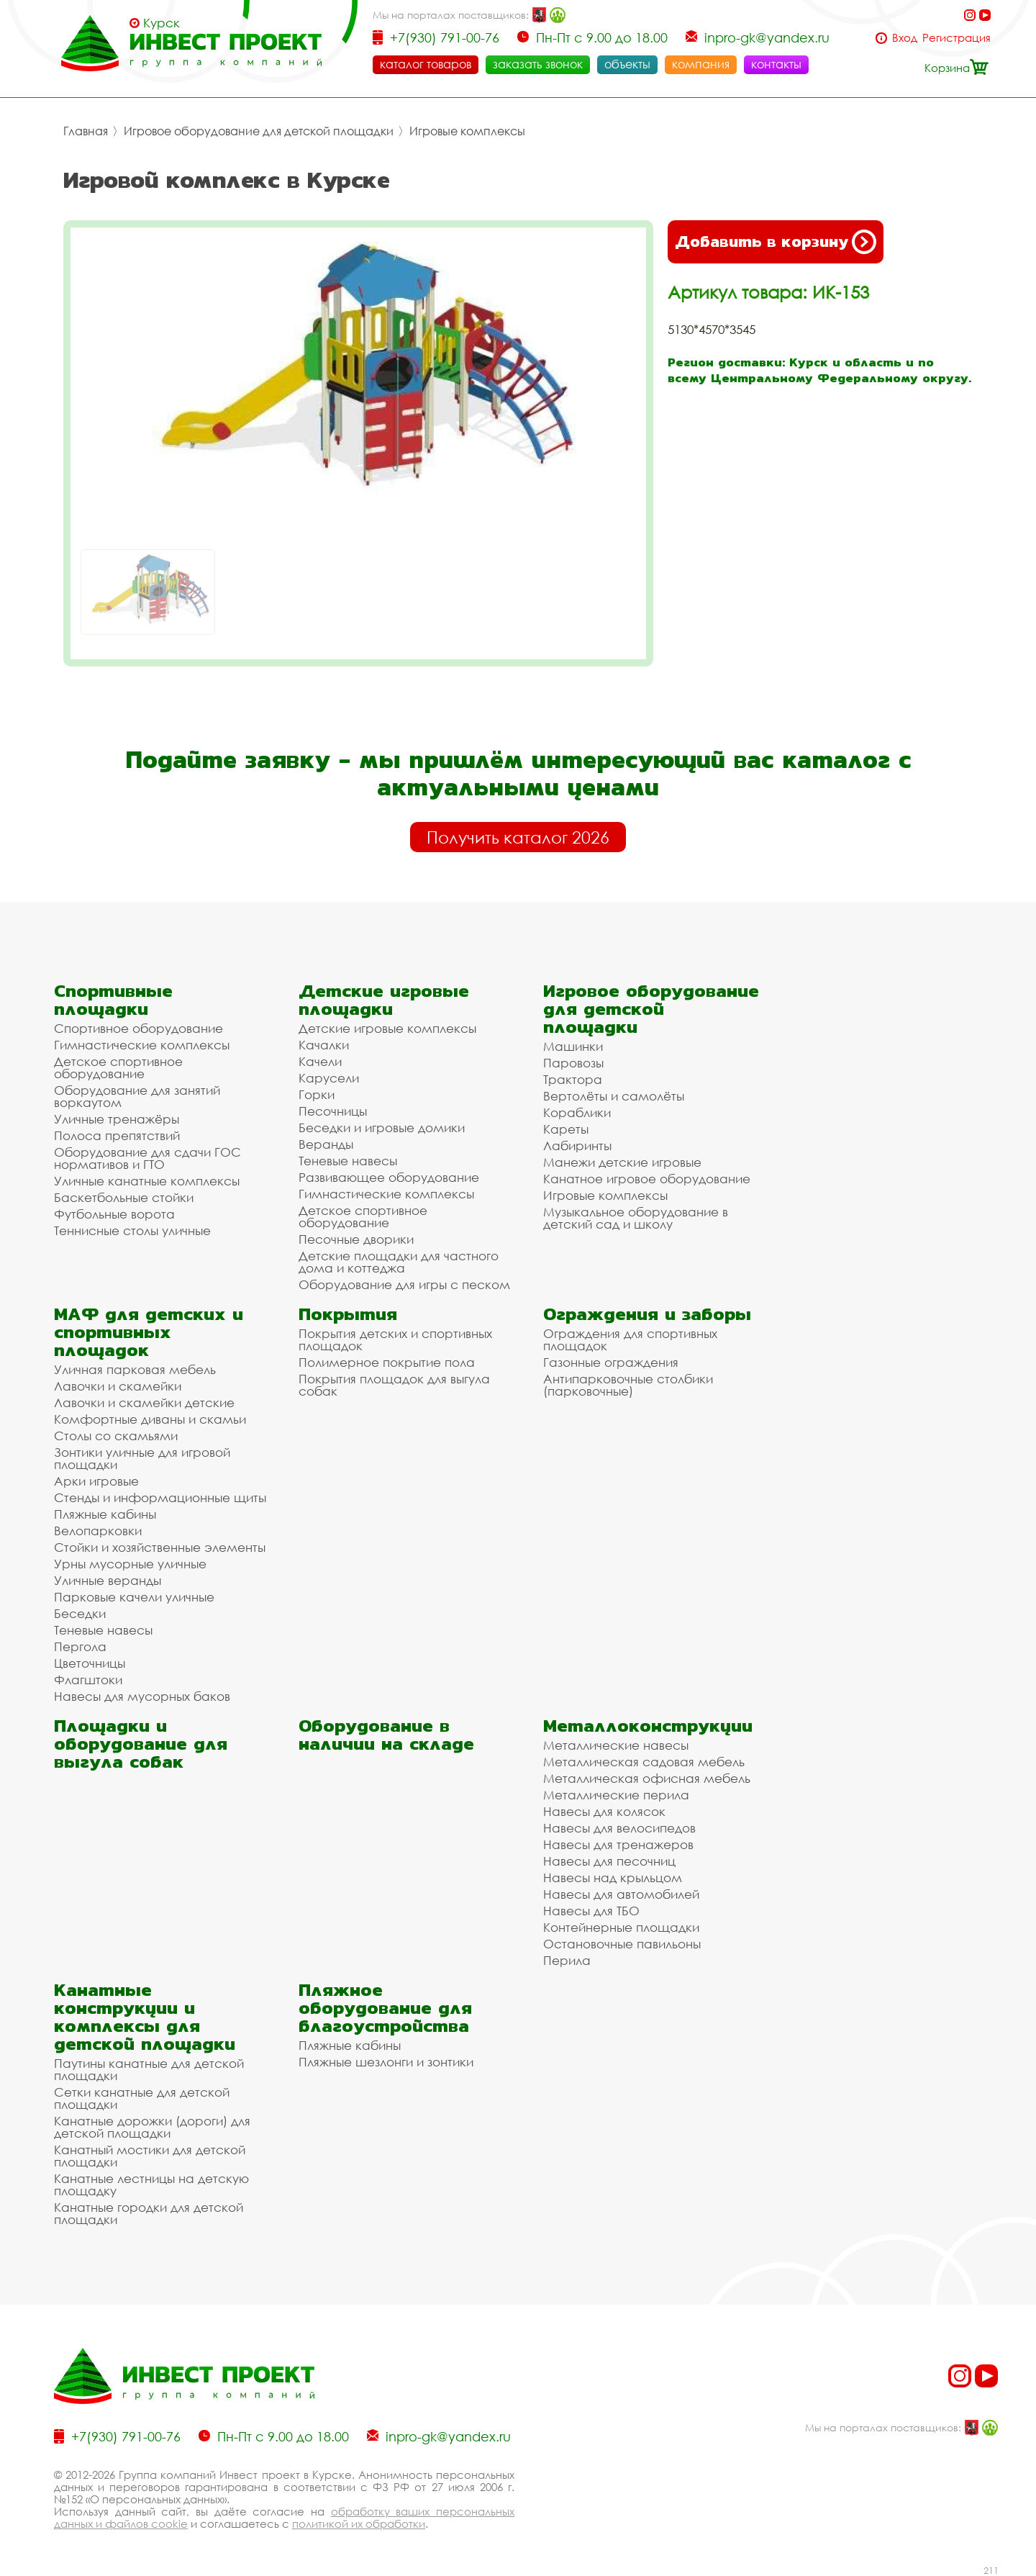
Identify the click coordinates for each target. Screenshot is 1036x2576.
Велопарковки (98, 1530)
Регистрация (956, 38)
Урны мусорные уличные (130, 1564)
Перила (567, 1960)
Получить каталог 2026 (518, 837)
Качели (320, 1061)
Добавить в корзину (775, 242)
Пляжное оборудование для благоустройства (385, 2008)
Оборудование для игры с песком (404, 1284)
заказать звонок (538, 64)
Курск (161, 23)
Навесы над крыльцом (612, 1877)
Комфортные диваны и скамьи (150, 1419)
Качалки (324, 1045)
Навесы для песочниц (609, 1861)
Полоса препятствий (117, 1135)
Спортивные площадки (113, 1000)
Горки (317, 1094)
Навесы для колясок (604, 1811)
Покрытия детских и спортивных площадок (395, 1339)
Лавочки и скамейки (117, 1386)
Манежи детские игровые (622, 1162)
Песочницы (333, 1111)
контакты (776, 64)
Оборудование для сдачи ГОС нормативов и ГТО (147, 1158)
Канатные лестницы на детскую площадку (151, 2184)
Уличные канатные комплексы (147, 1181)
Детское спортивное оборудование (118, 1067)
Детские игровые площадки (384, 1000)
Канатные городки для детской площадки (148, 2213)
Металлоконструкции (648, 1726)
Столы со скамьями (116, 1435)
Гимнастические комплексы (142, 1045)
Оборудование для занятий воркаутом (137, 1096)
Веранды (326, 1144)
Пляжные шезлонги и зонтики (386, 2062)
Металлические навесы (616, 1745)
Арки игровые (96, 1481)
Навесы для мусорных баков (142, 1696)
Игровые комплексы (467, 131)
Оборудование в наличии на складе (386, 1735)
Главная (85, 131)
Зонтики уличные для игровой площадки (142, 1458)
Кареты (566, 1129)
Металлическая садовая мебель (644, 1761)
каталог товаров (425, 64)
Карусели (329, 1078)
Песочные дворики (356, 1239)
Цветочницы (89, 1663)
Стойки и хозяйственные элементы (159, 1547)
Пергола (80, 1646)
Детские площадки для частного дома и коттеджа (399, 1261)
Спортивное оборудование (138, 1028)
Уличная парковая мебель (135, 1369)
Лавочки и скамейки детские (144, 1402)
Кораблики (577, 1112)
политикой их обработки (358, 2523)
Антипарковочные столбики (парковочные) (628, 1385)
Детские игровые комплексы (387, 1028)
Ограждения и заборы (647, 1314)
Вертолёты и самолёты (613, 1096)
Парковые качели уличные (134, 1597)
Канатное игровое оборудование (646, 1178)
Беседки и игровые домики (382, 1127)
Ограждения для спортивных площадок (630, 1339)
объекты (627, 64)
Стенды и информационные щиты (160, 1497)
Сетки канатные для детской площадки (142, 2098)
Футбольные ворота (114, 1214)
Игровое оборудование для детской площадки (259, 131)
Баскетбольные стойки (124, 1197)
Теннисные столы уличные (132, 1230)
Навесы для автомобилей (621, 1894)
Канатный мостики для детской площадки (149, 2155)
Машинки (573, 1046)
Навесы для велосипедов (619, 1828)
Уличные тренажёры (116, 1119)
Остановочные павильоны (622, 1944)
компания (701, 64)
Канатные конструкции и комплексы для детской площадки (144, 2017)
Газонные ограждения (610, 1362)
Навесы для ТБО (591, 1910)
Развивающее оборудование (389, 1177)
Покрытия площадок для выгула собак (394, 1385)
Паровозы (573, 1063)
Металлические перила (616, 1795)
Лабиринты (577, 1145)
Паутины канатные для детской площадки (149, 2069)
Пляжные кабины (105, 1514)
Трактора (572, 1079)
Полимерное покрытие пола (387, 1362)
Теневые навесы (348, 1160)
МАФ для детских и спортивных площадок (148, 1332)
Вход (904, 38)
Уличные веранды (107, 1580)
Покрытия (348, 1314)
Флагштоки (88, 1679)
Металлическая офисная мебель (646, 1778)
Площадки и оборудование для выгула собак (140, 1744)
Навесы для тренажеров (618, 1844)
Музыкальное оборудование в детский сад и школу (635, 1218)
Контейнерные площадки (621, 1927)
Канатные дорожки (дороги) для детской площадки (152, 2127)
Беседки (80, 1613)
